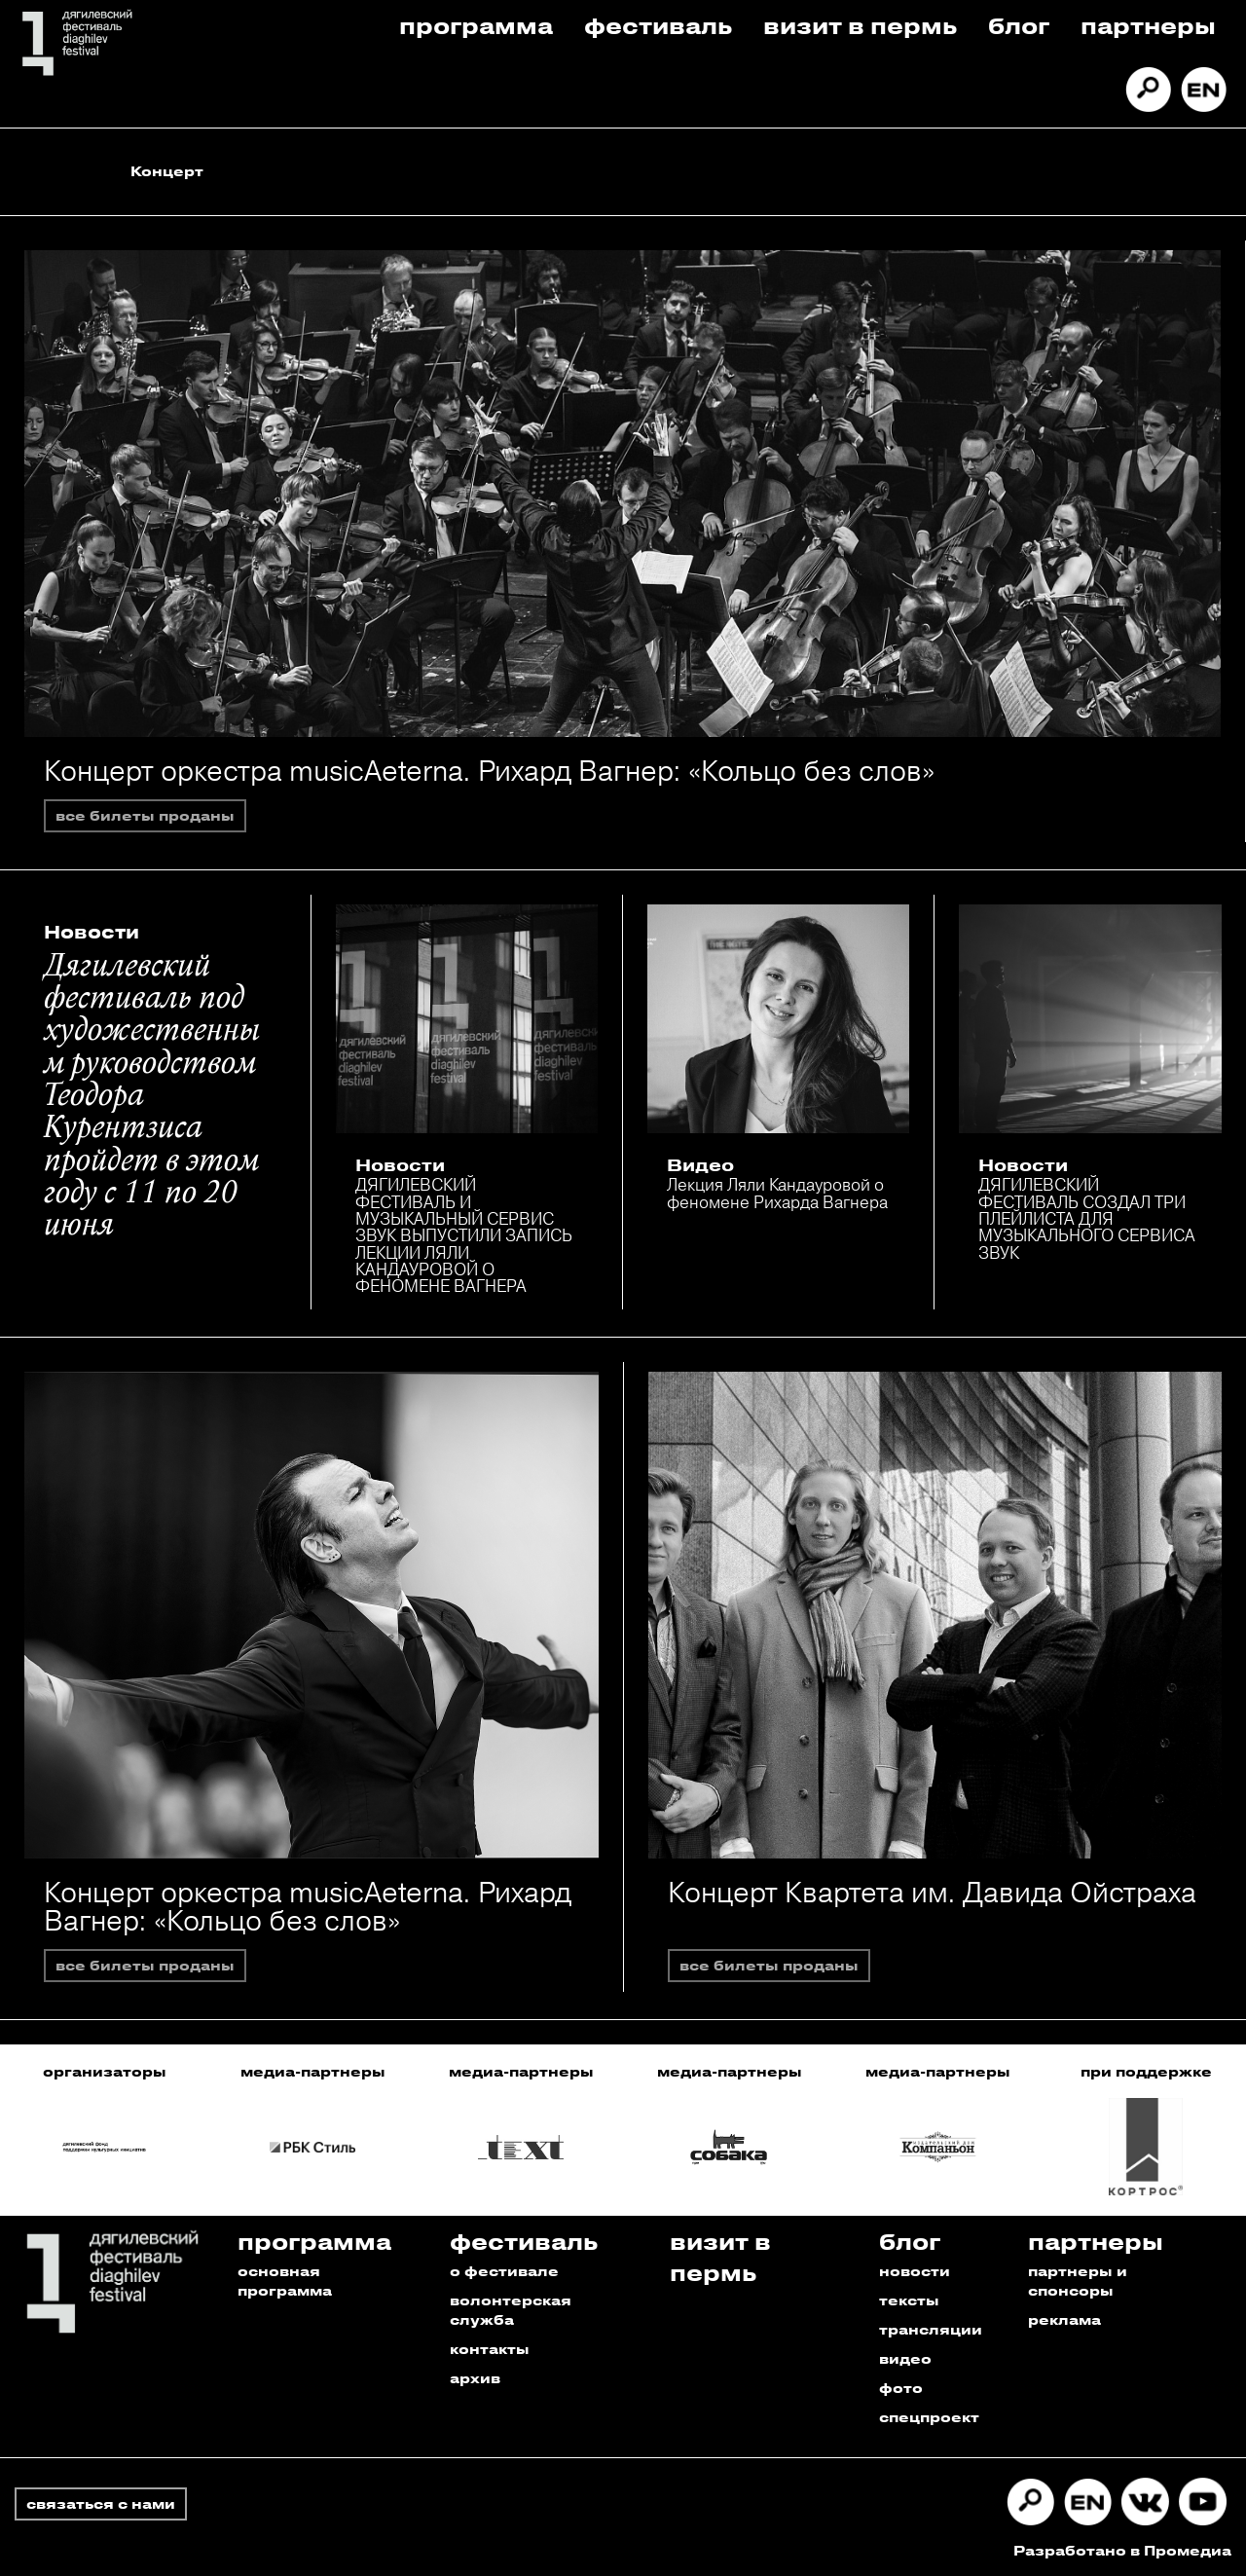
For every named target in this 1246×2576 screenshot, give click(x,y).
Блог (1018, 25)
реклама (1064, 2319)
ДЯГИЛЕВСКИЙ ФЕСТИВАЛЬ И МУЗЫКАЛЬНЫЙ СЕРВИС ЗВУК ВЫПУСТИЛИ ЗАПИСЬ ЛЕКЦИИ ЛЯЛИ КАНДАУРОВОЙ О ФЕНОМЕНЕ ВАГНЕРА (463, 1235)
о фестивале (504, 2271)
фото (901, 2387)
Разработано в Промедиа (1122, 2550)
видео (905, 2358)
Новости (91, 931)
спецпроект (929, 2417)
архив (475, 2378)
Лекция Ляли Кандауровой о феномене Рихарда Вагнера (777, 1192)
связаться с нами (100, 2503)
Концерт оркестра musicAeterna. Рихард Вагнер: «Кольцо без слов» (489, 771)
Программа (476, 25)
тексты (909, 2300)
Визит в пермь (860, 25)
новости (914, 2271)
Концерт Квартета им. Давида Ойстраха (932, 1892)
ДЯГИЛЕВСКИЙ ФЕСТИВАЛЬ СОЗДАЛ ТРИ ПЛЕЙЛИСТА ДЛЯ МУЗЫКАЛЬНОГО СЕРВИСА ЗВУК (1086, 1218)
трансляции (930, 2329)
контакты (490, 2348)
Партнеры (1148, 25)
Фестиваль (658, 25)
